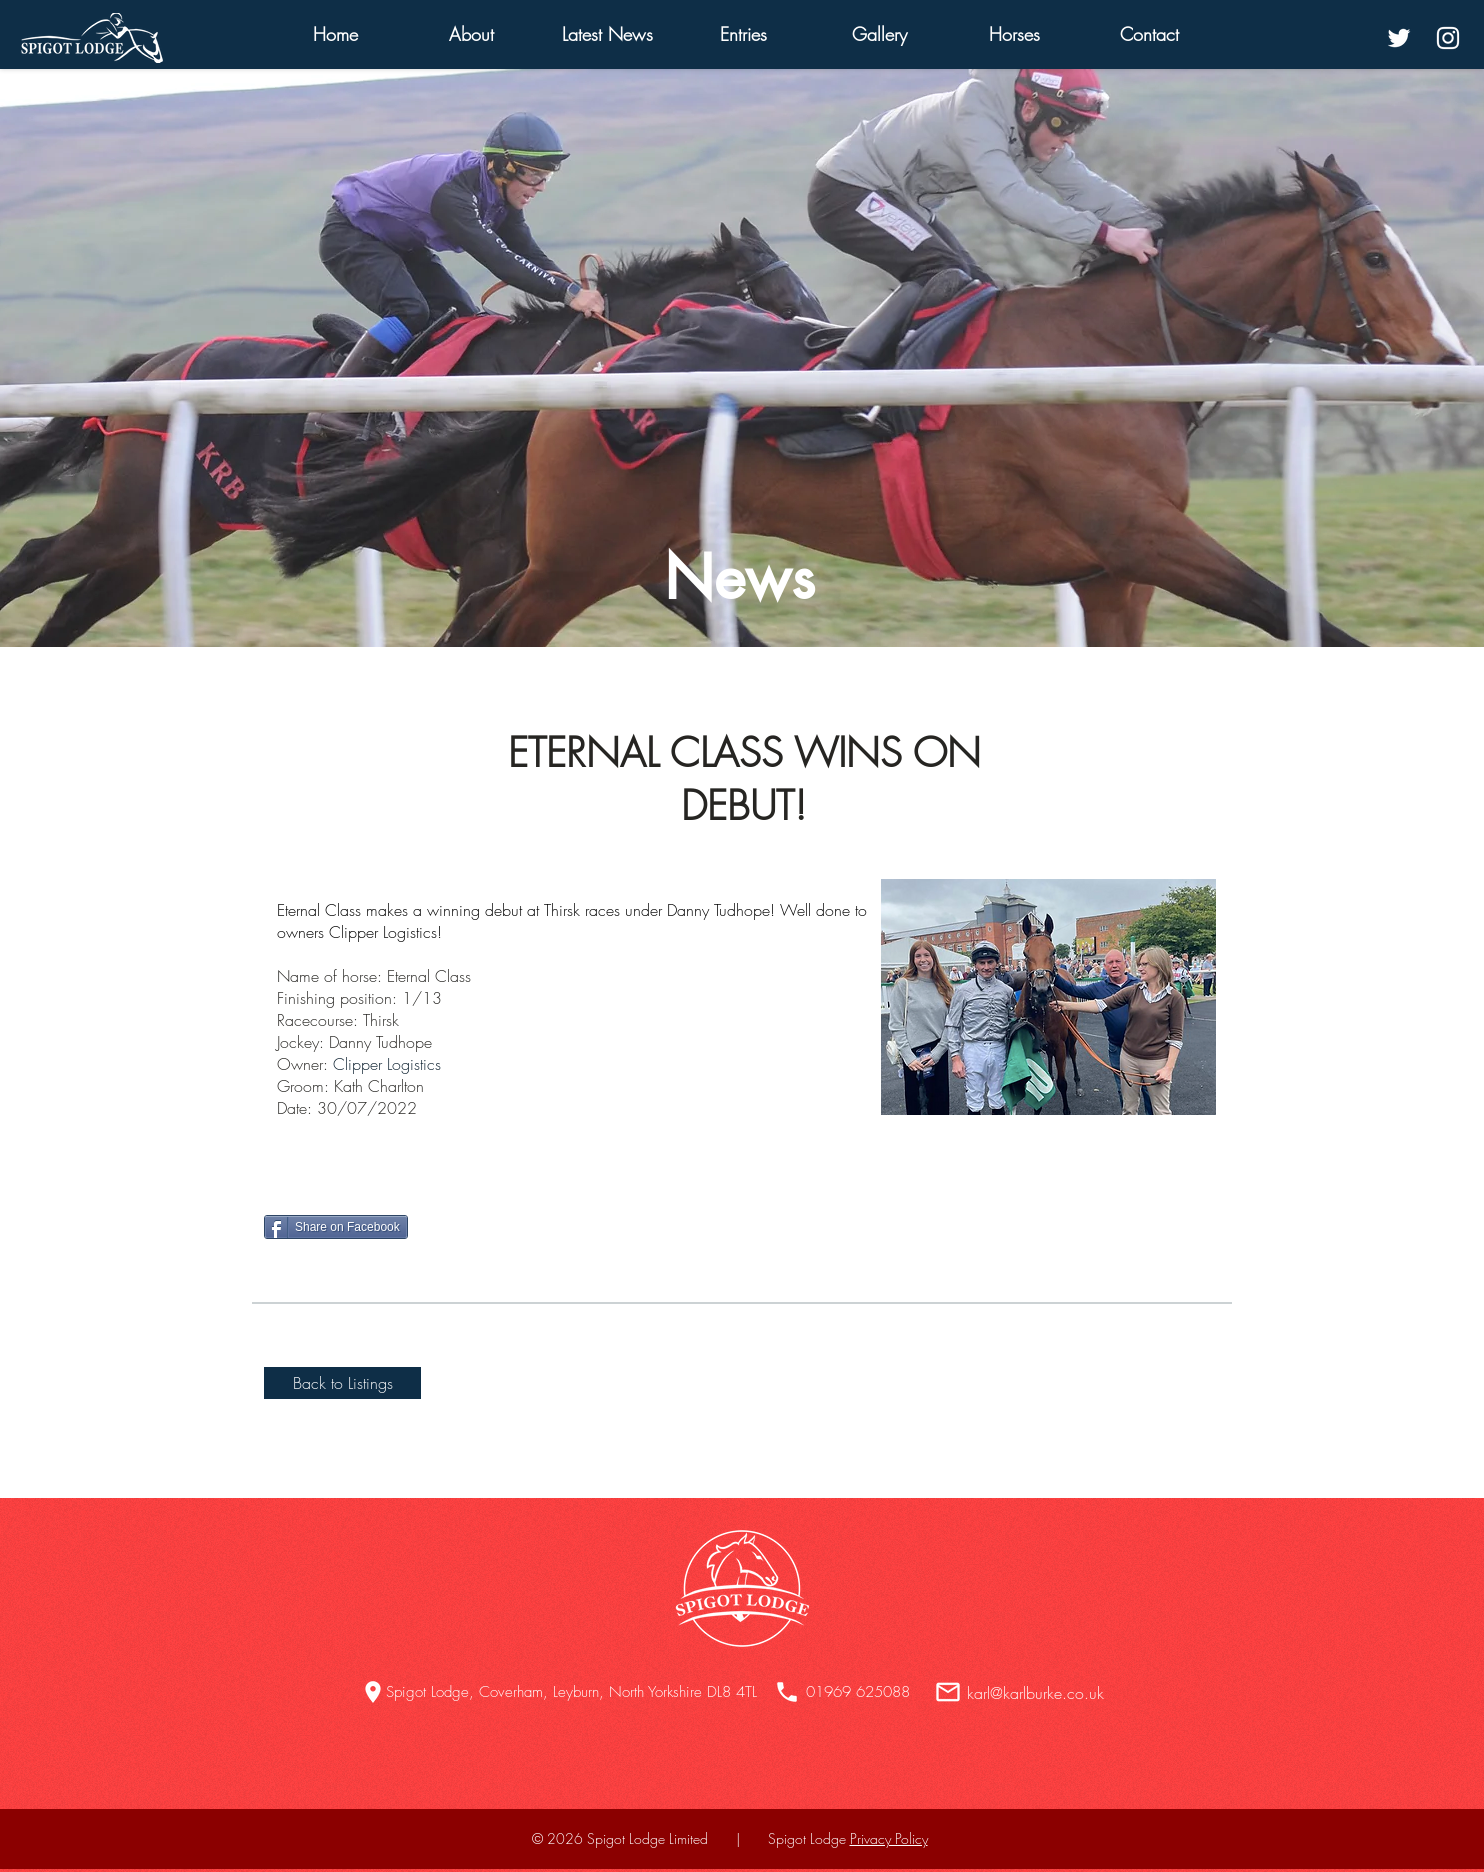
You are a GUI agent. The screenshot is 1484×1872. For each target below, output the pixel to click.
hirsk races (585, 910)
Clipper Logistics (387, 1064)
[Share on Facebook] (336, 1227)
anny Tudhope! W (737, 910)
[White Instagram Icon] (1448, 38)
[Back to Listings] (342, 1383)
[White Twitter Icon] (1399, 38)
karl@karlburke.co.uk (1035, 1693)
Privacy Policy (889, 1838)
